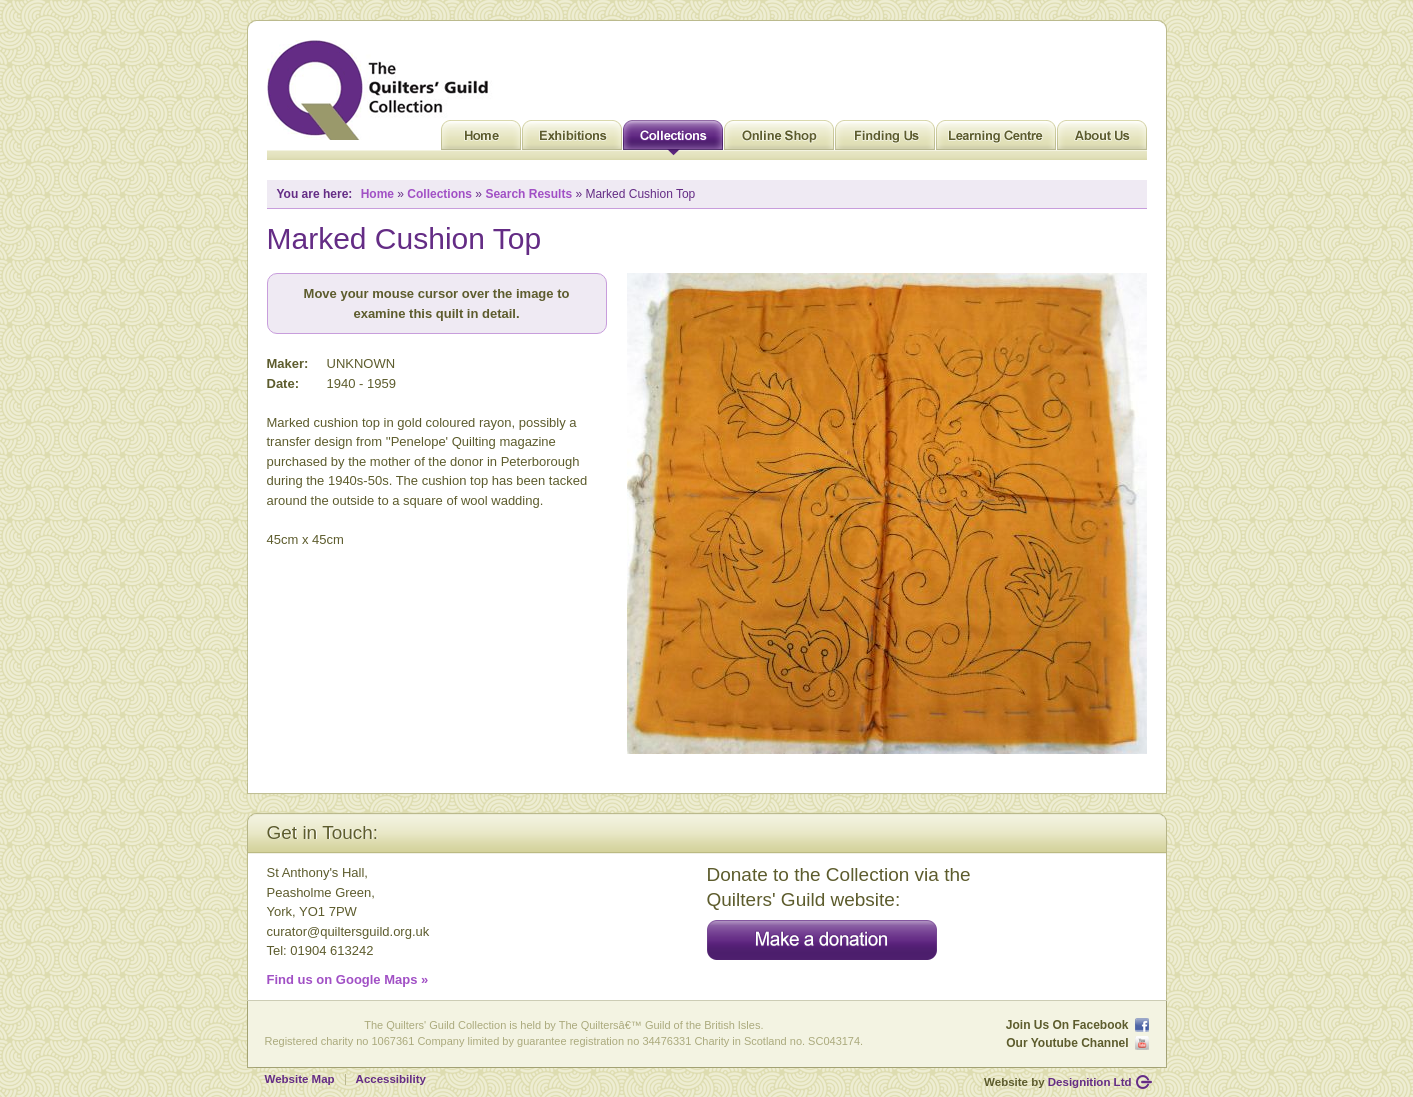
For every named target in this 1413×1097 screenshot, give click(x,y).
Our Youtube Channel (1067, 1043)
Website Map (300, 1079)
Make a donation (822, 940)
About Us (1102, 140)
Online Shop (779, 140)
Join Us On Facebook (1067, 1025)
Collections (673, 140)
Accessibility (391, 1079)
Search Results (528, 194)
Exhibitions (572, 140)
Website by (1057, 1082)
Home (481, 140)
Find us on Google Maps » (348, 979)
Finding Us (885, 140)
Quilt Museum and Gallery (383, 90)
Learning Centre (996, 140)
